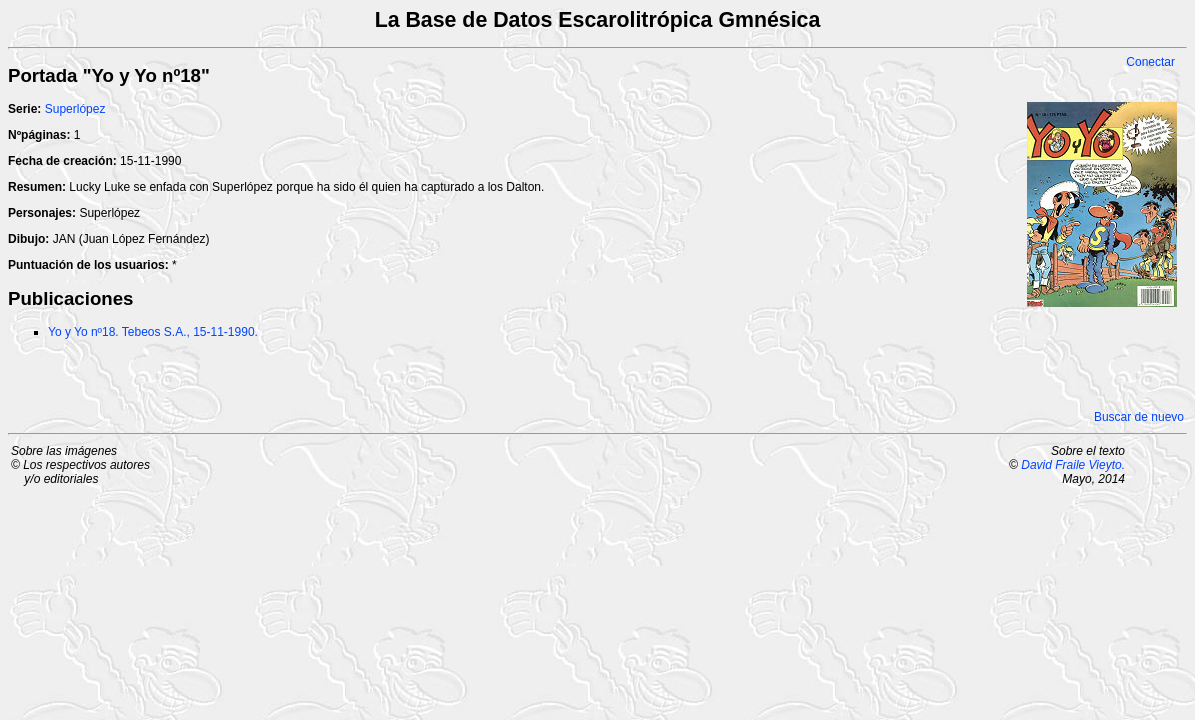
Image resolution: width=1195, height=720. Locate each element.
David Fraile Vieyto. (1073, 465)
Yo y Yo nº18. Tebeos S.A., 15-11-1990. (153, 332)
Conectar (1150, 62)
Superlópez (75, 109)
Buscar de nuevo (1139, 417)
